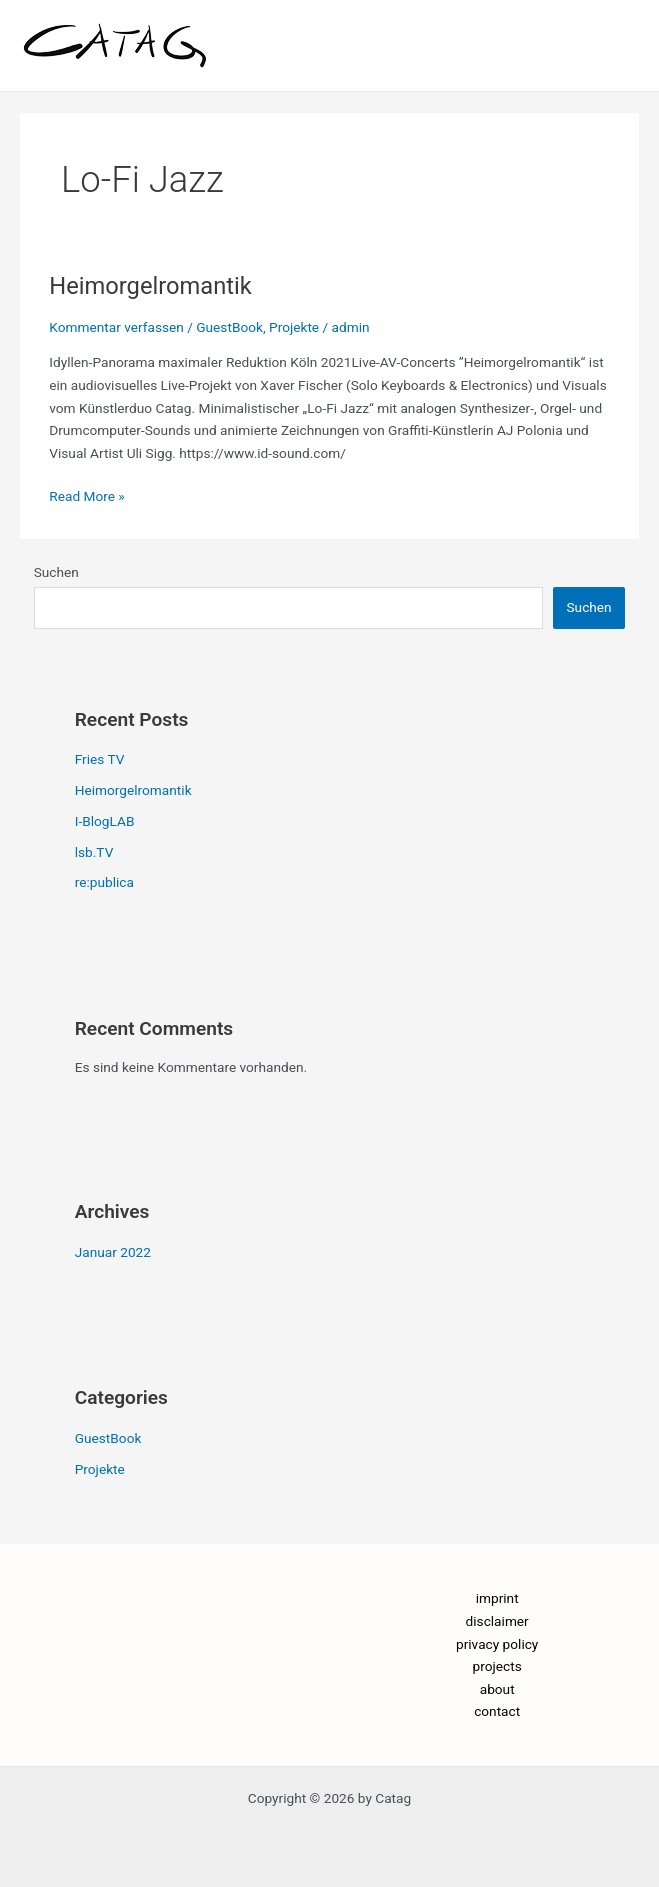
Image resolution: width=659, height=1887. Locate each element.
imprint (497, 1598)
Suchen (56, 572)
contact (497, 1711)
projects (497, 1666)
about (497, 1689)
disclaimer (497, 1621)
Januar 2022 (113, 1252)
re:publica (104, 882)
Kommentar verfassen (116, 327)
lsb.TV (94, 852)
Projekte (294, 327)
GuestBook (229, 327)
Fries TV (100, 759)
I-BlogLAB (105, 821)
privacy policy (497, 1644)
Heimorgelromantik (150, 286)
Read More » (87, 494)
